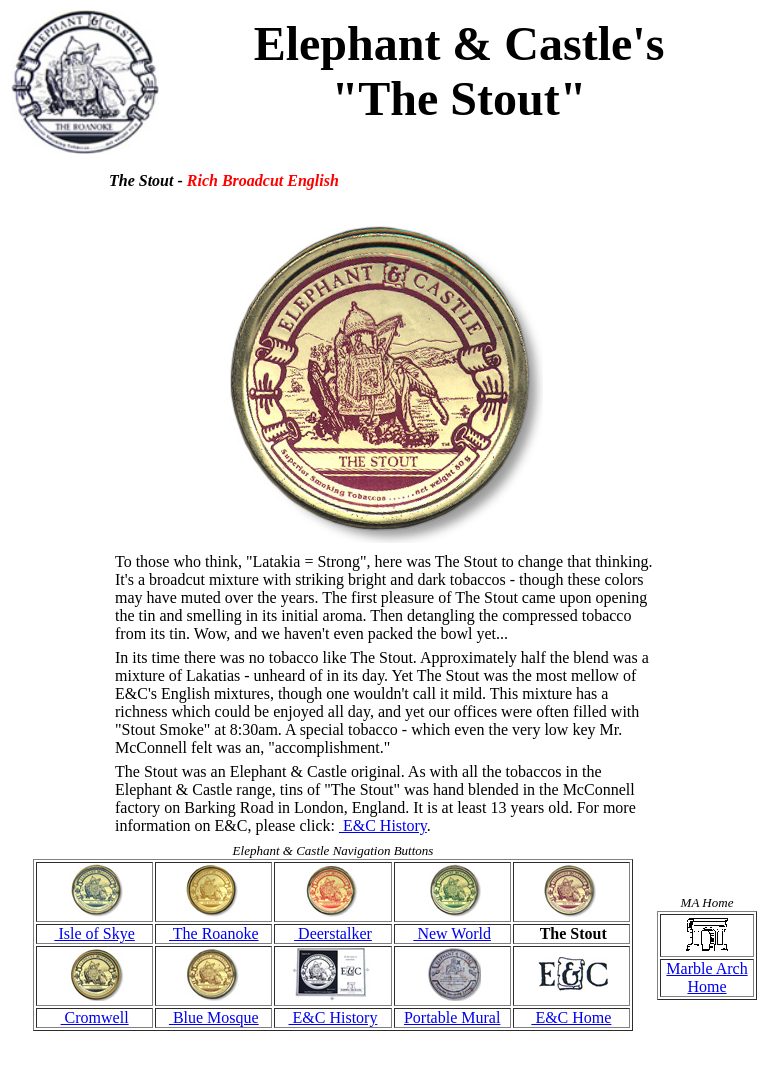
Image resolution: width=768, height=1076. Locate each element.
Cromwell (95, 1017)
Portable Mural (452, 1017)
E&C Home (571, 1017)
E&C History (383, 825)
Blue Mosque (214, 1017)
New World (452, 933)
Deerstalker (333, 933)
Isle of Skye (94, 933)
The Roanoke (213, 933)
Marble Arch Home (706, 977)
